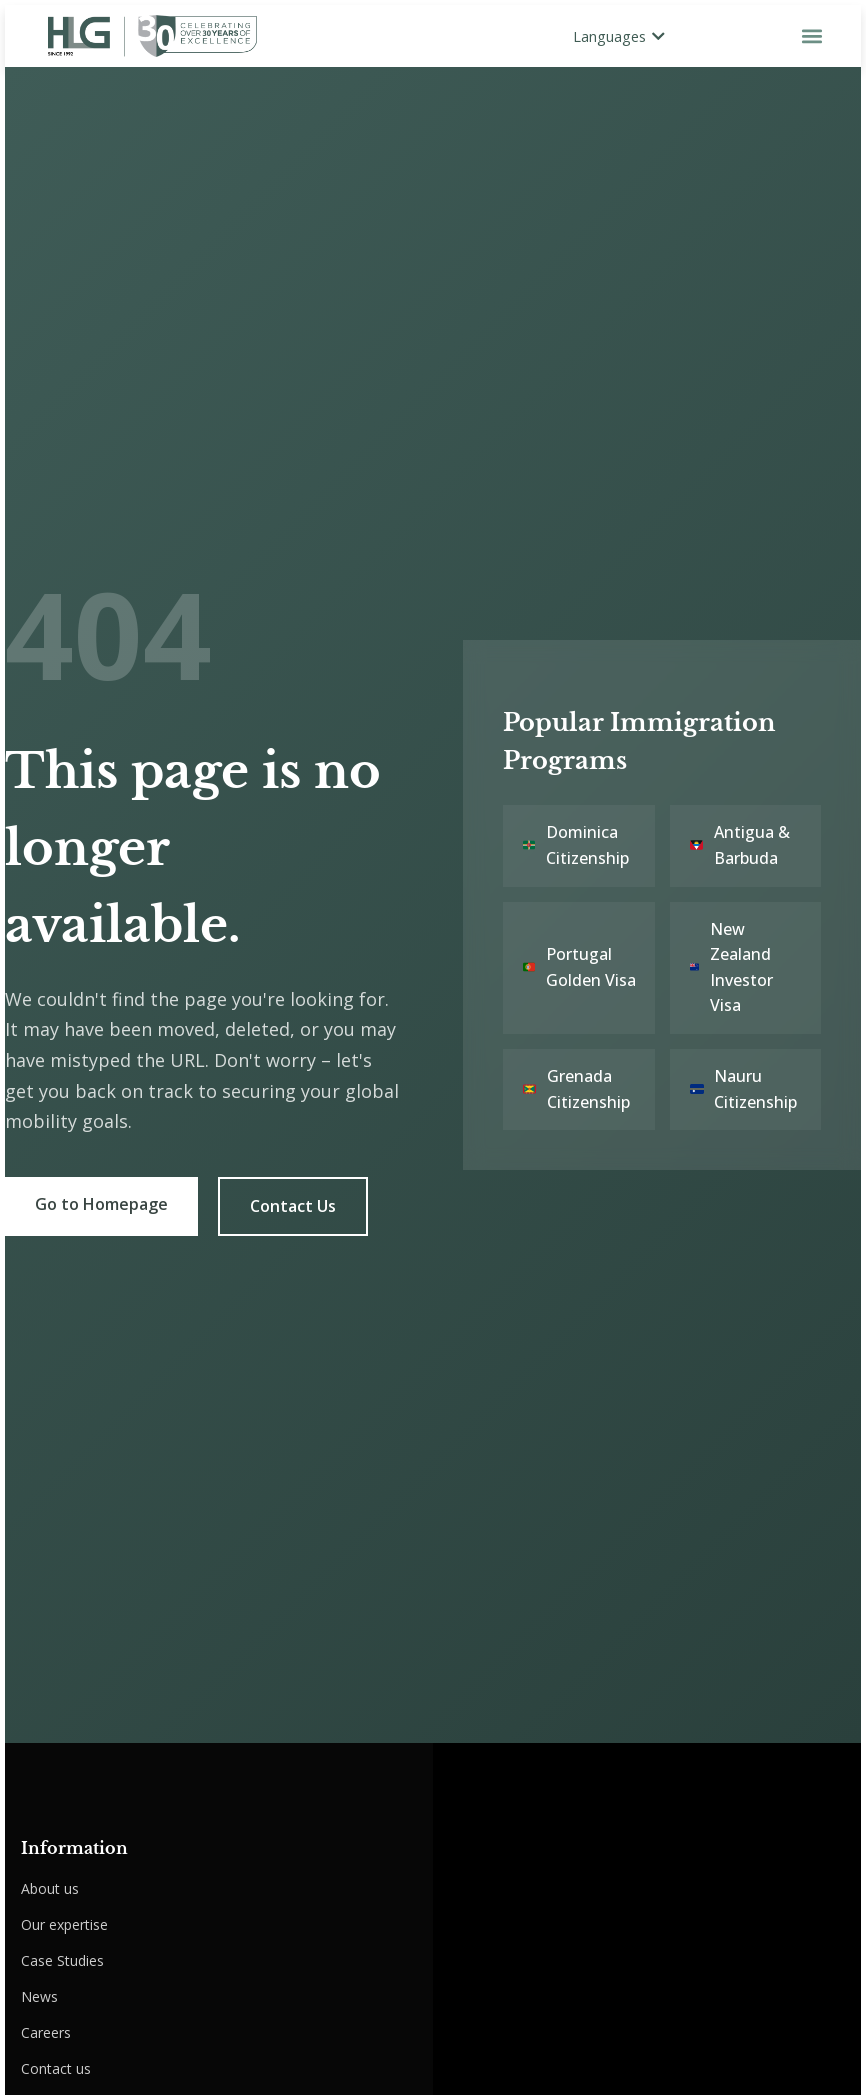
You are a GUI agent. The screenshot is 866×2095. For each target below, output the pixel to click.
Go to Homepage (101, 1204)
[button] (811, 35)
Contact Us (293, 1206)
